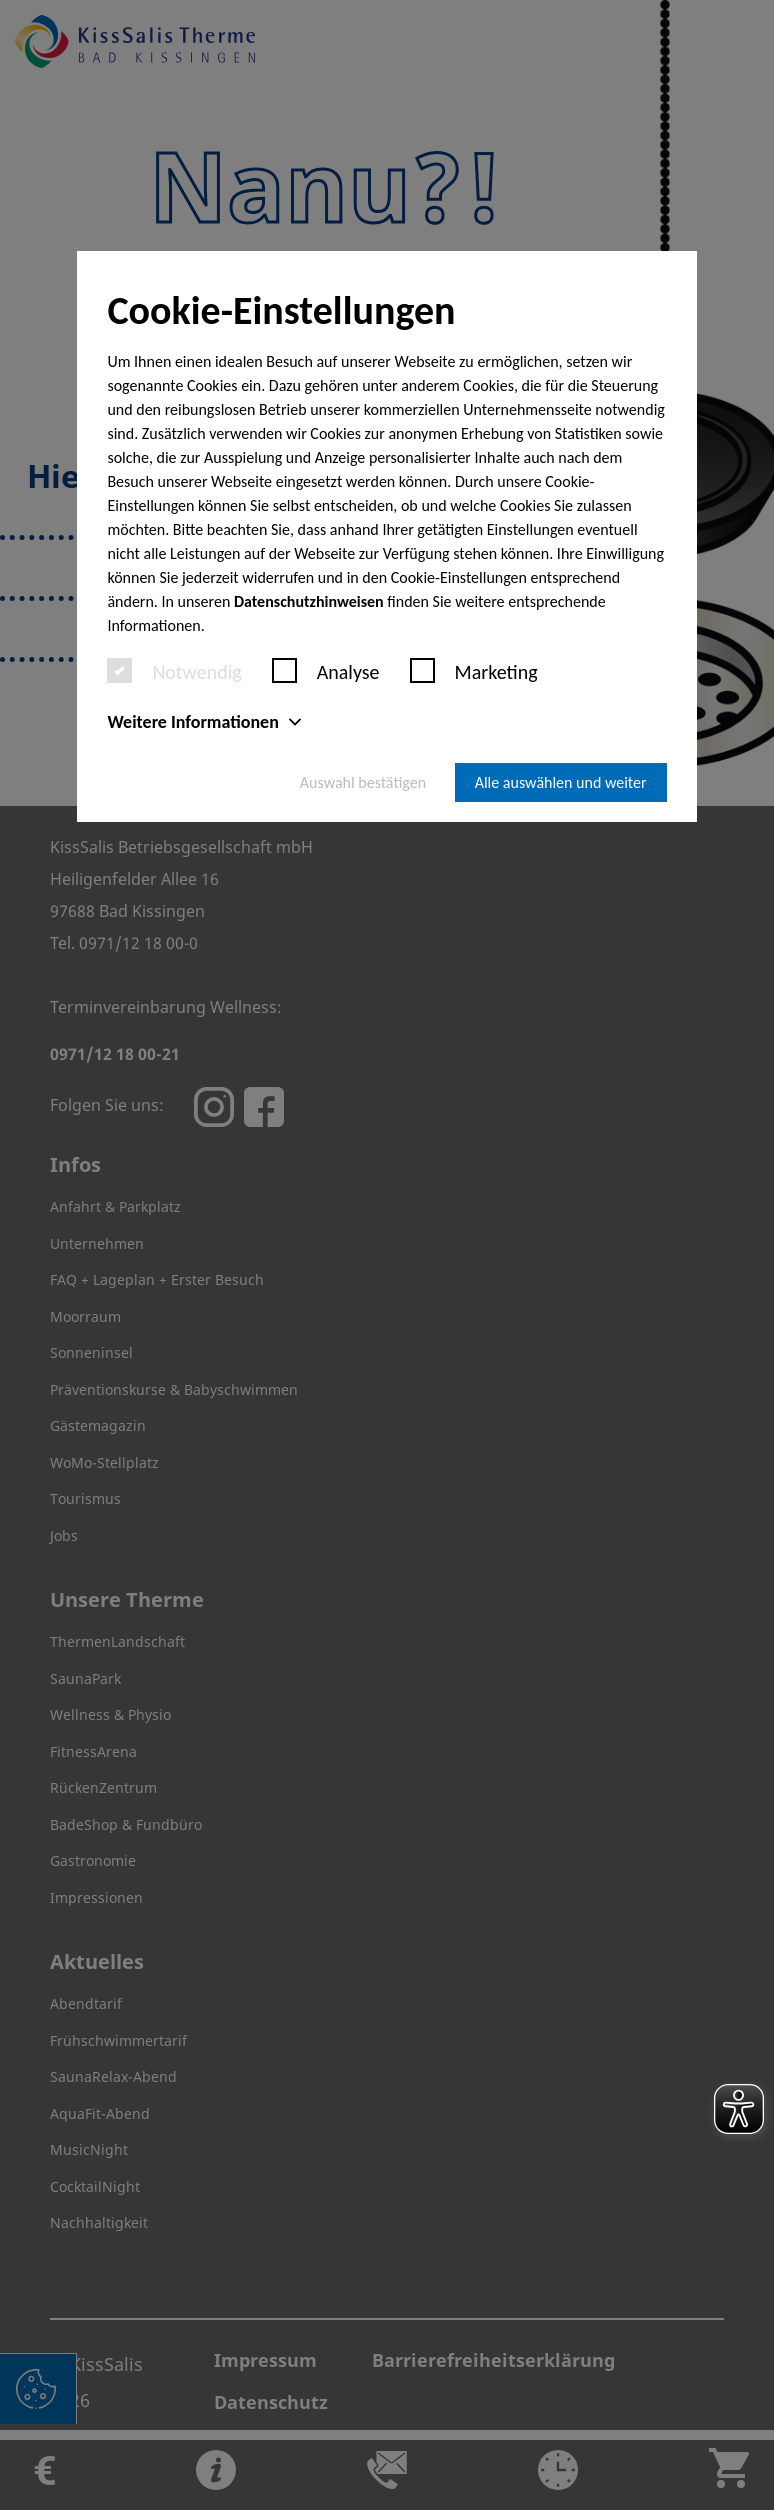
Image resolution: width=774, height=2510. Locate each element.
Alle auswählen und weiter (561, 782)
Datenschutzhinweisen (309, 601)
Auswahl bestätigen (363, 782)
